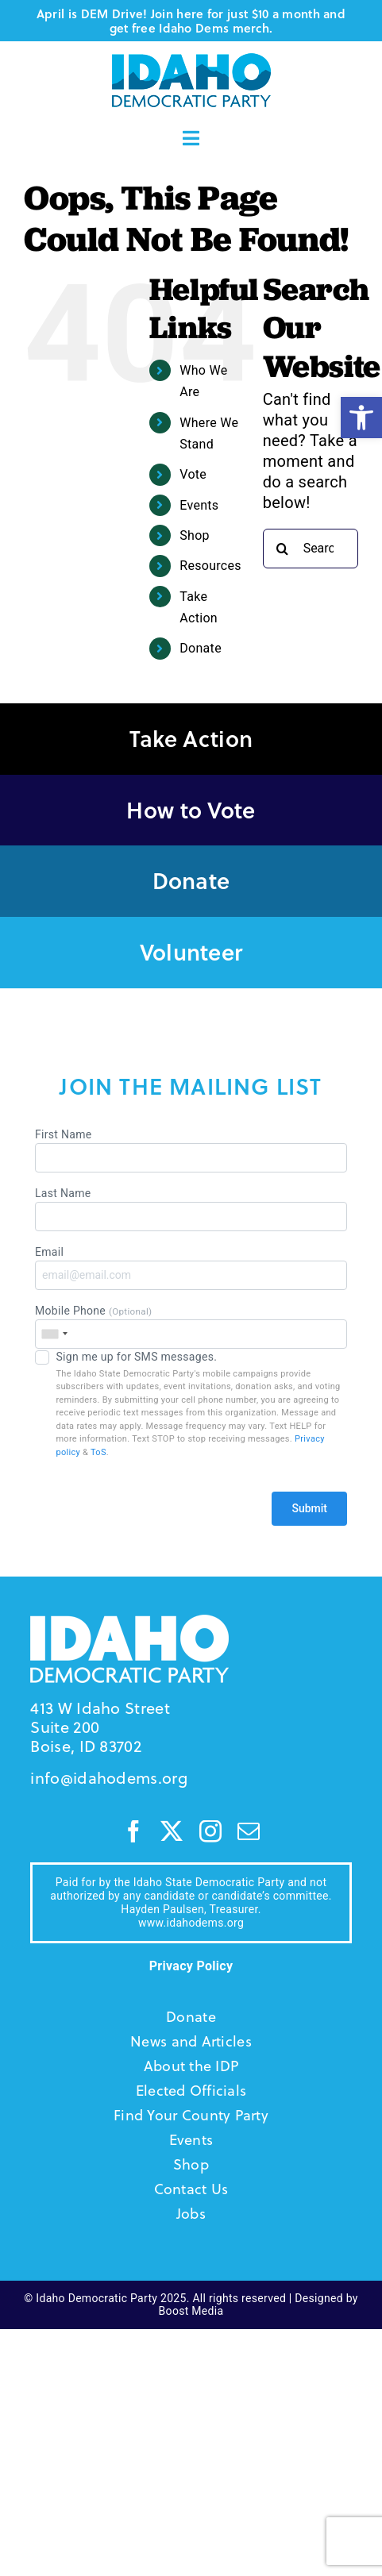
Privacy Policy (191, 1965)
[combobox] (54, 1334)
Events (198, 505)
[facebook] (133, 1831)
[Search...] (310, 548)
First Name (191, 1150)
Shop (194, 535)
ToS (98, 1452)
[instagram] (210, 1831)
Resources (210, 565)
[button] (361, 417)
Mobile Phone (191, 1326)
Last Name (191, 1209)
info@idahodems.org (108, 1777)
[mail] (248, 1831)
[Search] (283, 548)
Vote (192, 474)
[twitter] (171, 1831)
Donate (200, 648)
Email (191, 1268)
